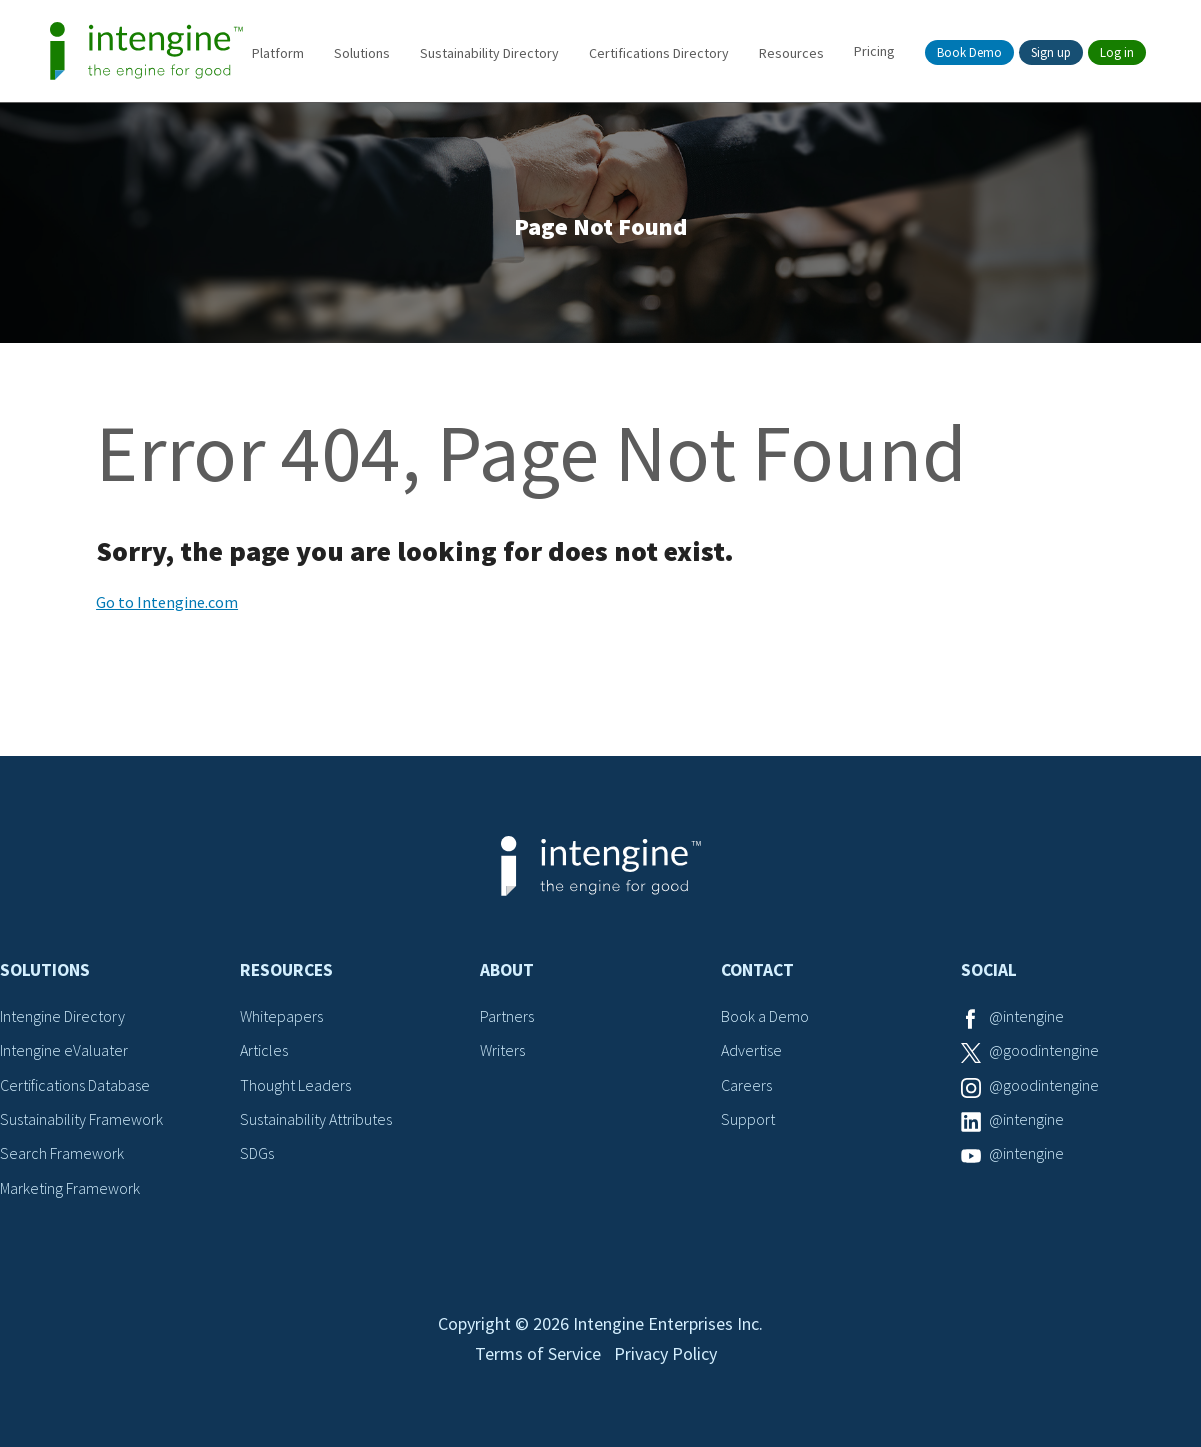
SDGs (257, 1153)
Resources (791, 53)
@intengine (1026, 1016)
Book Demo (969, 52)
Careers (746, 1085)
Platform (278, 53)
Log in (1117, 52)
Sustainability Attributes (316, 1119)
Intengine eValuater (64, 1050)
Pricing (874, 51)
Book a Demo (765, 1016)
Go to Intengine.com (167, 602)
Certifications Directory (659, 53)
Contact (757, 970)
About (507, 970)
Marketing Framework (70, 1188)
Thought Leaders (295, 1085)
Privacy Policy (665, 1353)
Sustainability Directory (489, 53)
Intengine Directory (62, 1016)
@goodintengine (1044, 1050)
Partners (507, 1016)
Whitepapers (281, 1016)
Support (748, 1119)
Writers (502, 1050)
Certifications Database (75, 1085)
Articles (264, 1050)
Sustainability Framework (81, 1119)
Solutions (362, 53)
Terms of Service (538, 1353)
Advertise (751, 1050)
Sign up (1051, 52)
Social (989, 970)
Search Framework (62, 1153)
